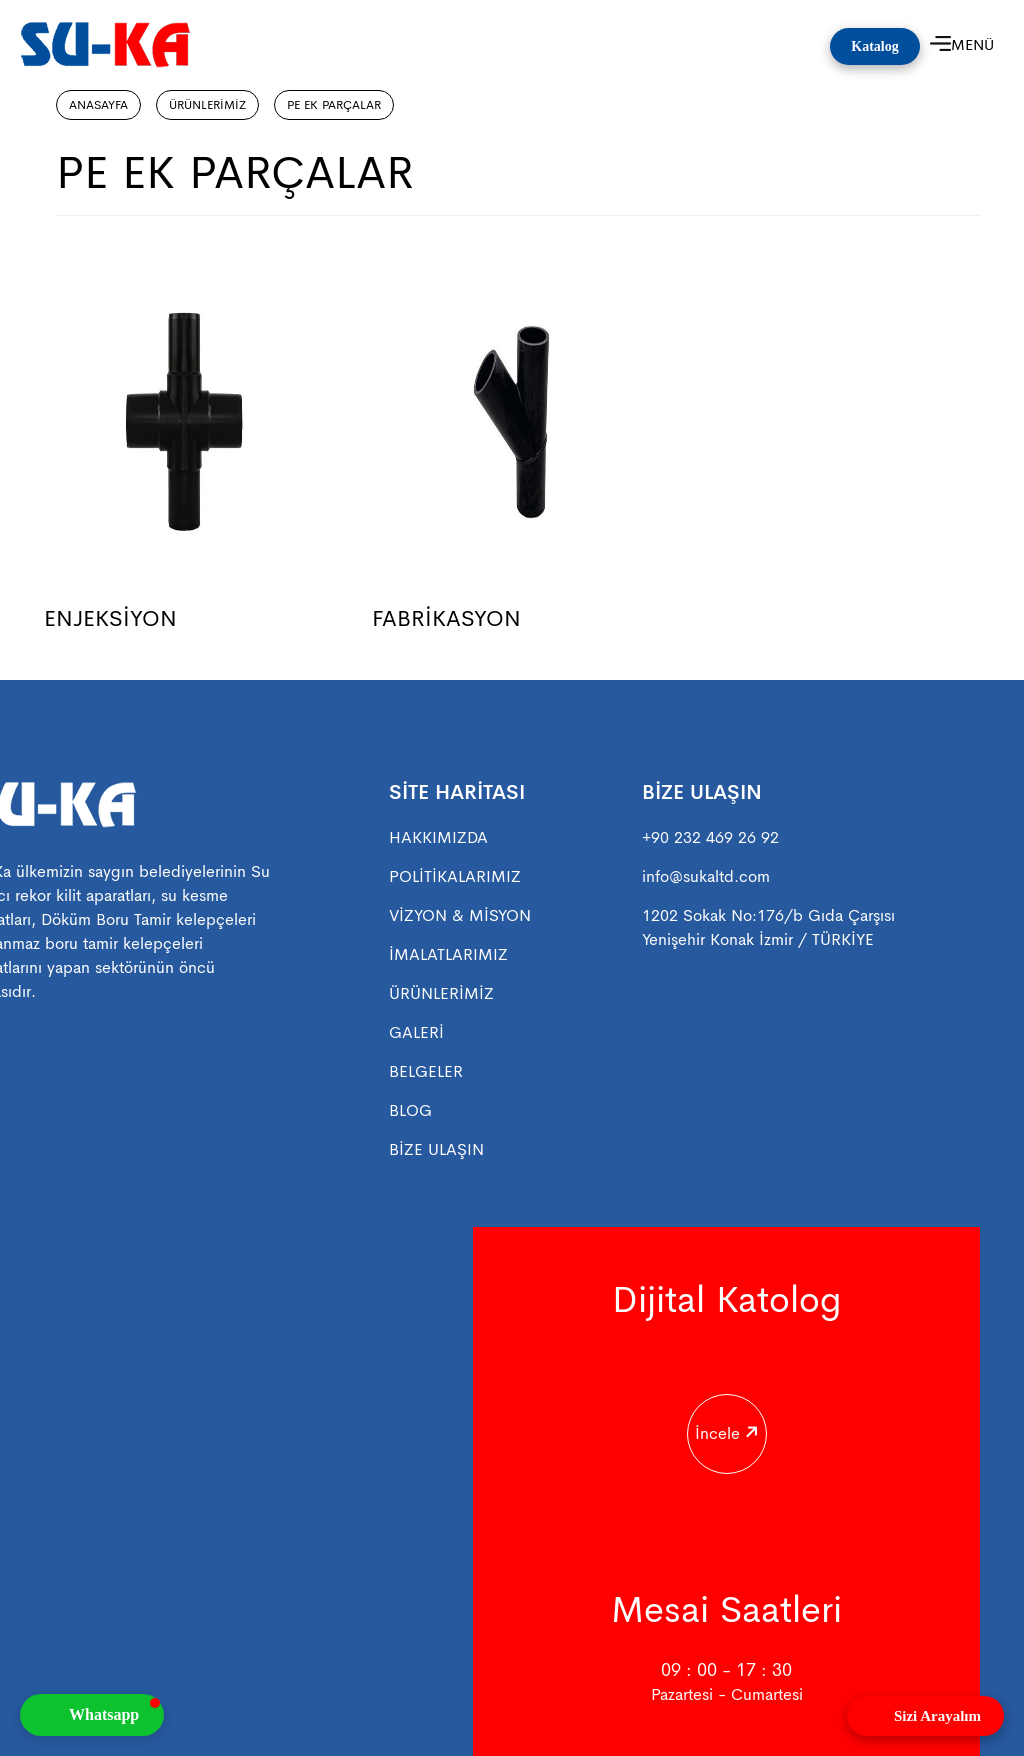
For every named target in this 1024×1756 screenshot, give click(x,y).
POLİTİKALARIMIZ (455, 876)
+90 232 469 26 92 (710, 837)
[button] (92, 1715)
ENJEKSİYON (110, 618)
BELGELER (426, 1071)
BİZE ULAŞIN (436, 1149)
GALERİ (416, 1032)
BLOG (410, 1110)
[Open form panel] (925, 1716)
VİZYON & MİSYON (460, 915)
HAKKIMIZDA (438, 837)
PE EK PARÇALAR (334, 105)
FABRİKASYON (446, 618)
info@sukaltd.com (706, 876)
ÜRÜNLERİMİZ (207, 105)
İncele (724, 1420)
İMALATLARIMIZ (448, 954)
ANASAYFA (98, 105)
